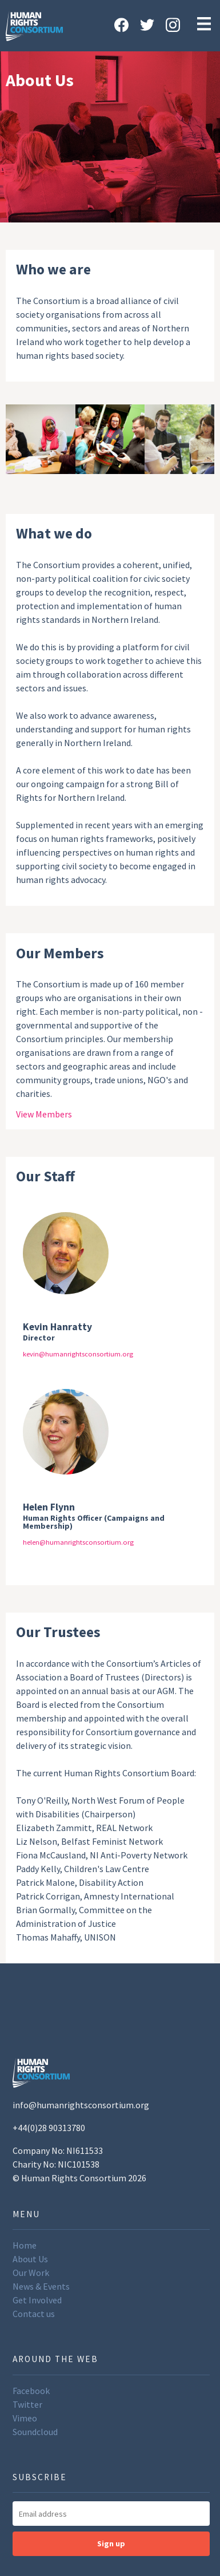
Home (25, 2245)
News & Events (41, 2286)
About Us (30, 2259)
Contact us (34, 2313)
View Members (44, 1114)
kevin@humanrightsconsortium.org (78, 1354)
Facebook (31, 2390)
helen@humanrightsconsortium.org (78, 1542)
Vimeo (25, 2418)
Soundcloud (35, 2431)
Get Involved (37, 2300)
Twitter (27, 2404)
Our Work (31, 2272)
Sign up (111, 2543)
